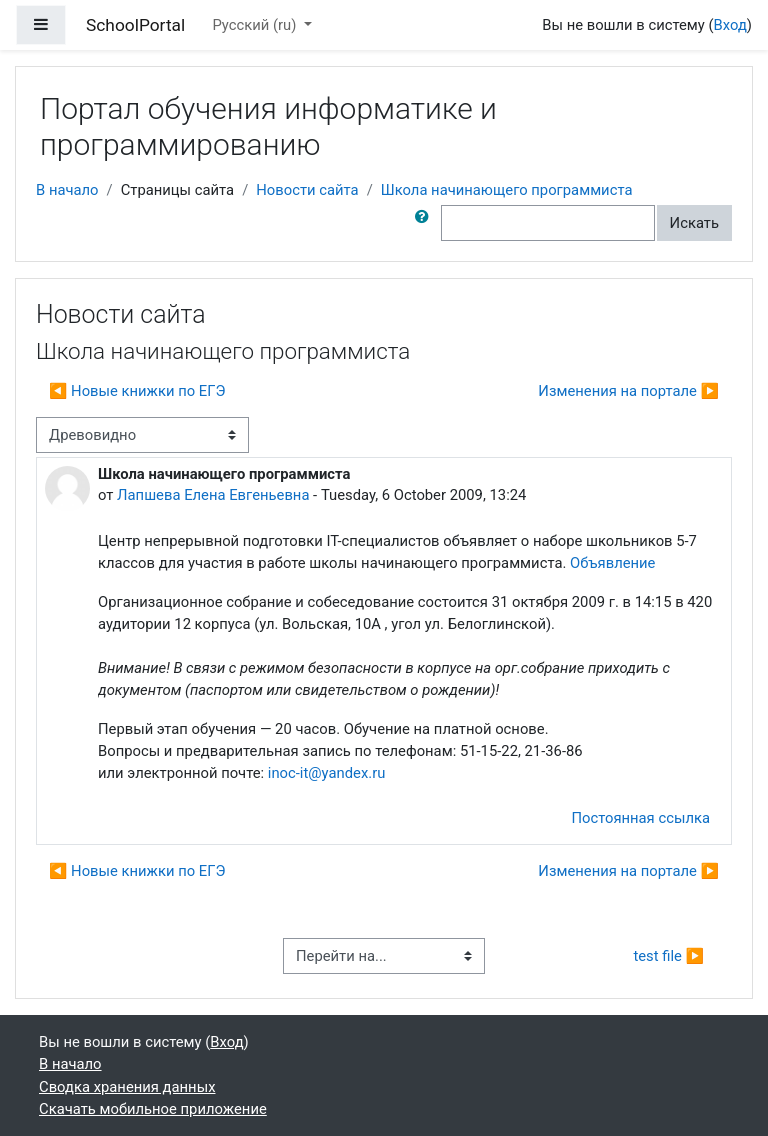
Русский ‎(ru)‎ (256, 25)
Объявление (612, 563)
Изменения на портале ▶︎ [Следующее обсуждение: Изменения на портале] (628, 391)
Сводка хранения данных (127, 1087)
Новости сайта (307, 190)
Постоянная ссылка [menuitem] (640, 818)
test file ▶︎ (668, 956)
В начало (67, 190)
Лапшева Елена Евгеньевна (213, 495)
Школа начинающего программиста (507, 190)
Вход (730, 25)
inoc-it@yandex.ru (327, 773)
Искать (694, 223)
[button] (426, 223)
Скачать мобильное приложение (153, 1109)
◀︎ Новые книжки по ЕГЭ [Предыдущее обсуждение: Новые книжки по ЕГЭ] (137, 391)
